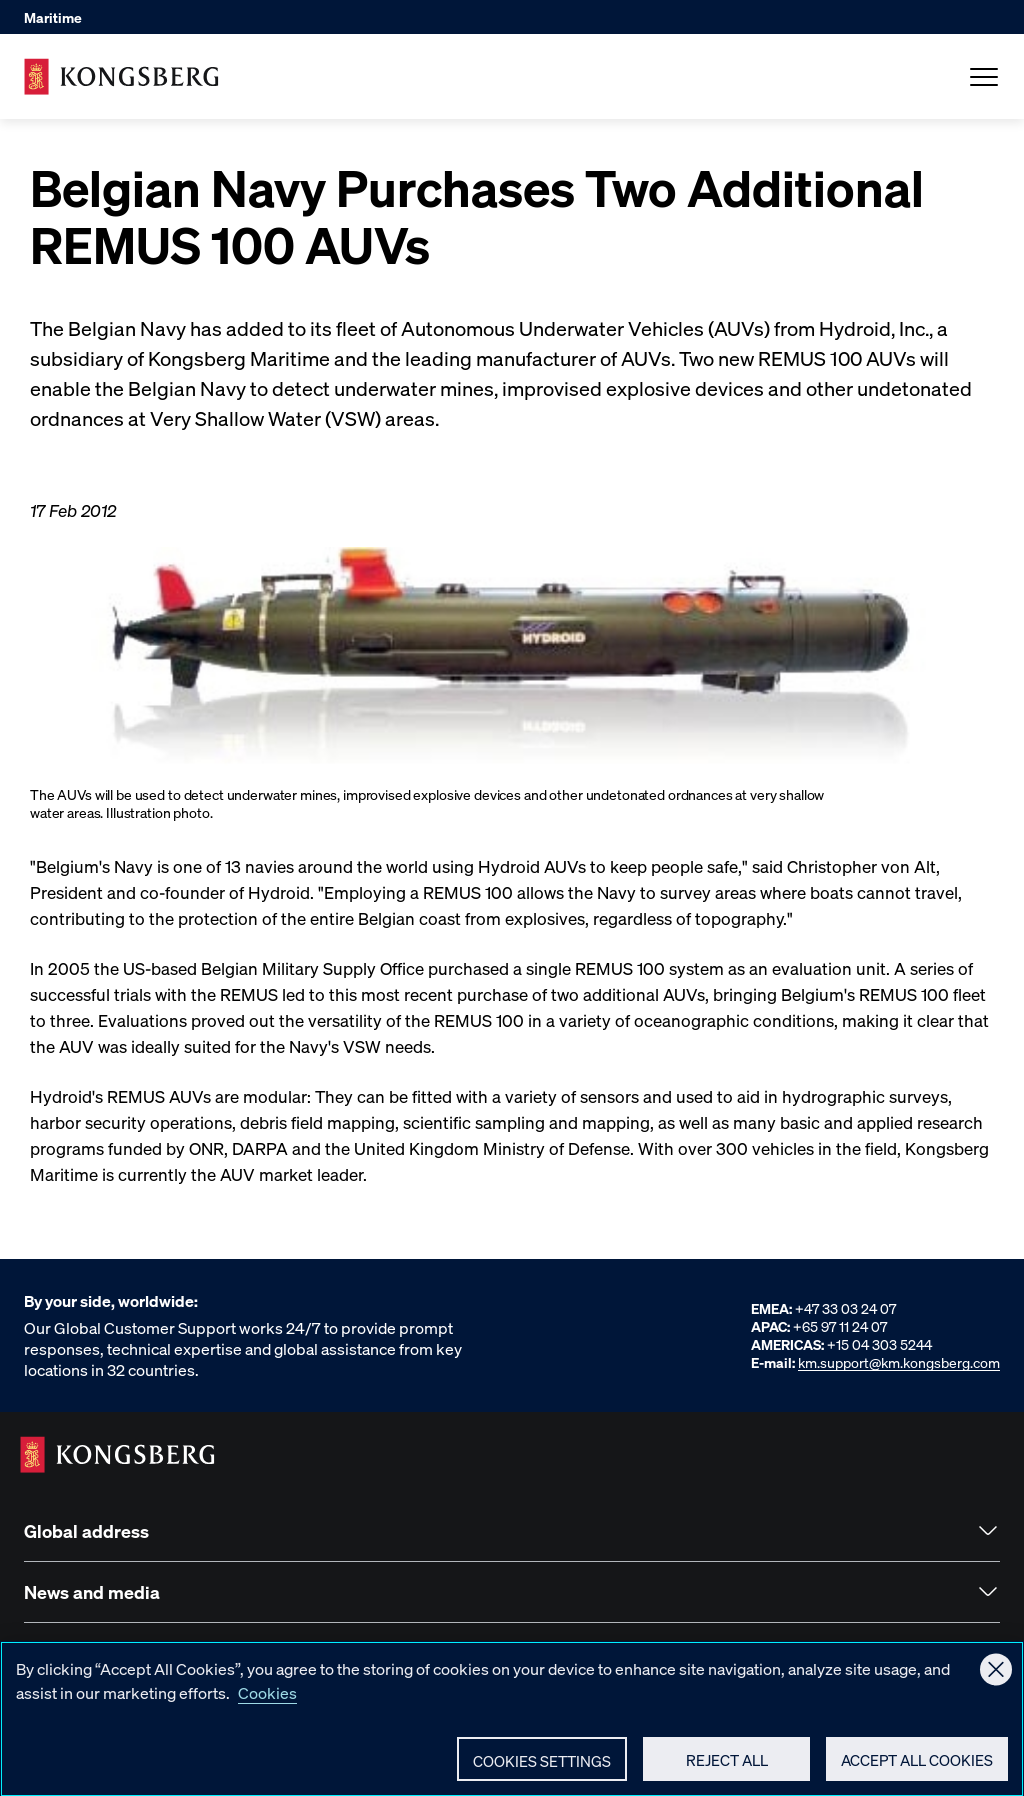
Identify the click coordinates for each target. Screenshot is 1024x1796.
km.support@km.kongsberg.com (899, 1362)
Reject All (727, 1769)
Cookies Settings (542, 1770)
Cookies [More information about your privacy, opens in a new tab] (267, 1701)
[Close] (996, 1679)
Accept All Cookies (917, 1769)
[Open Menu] (984, 77)
